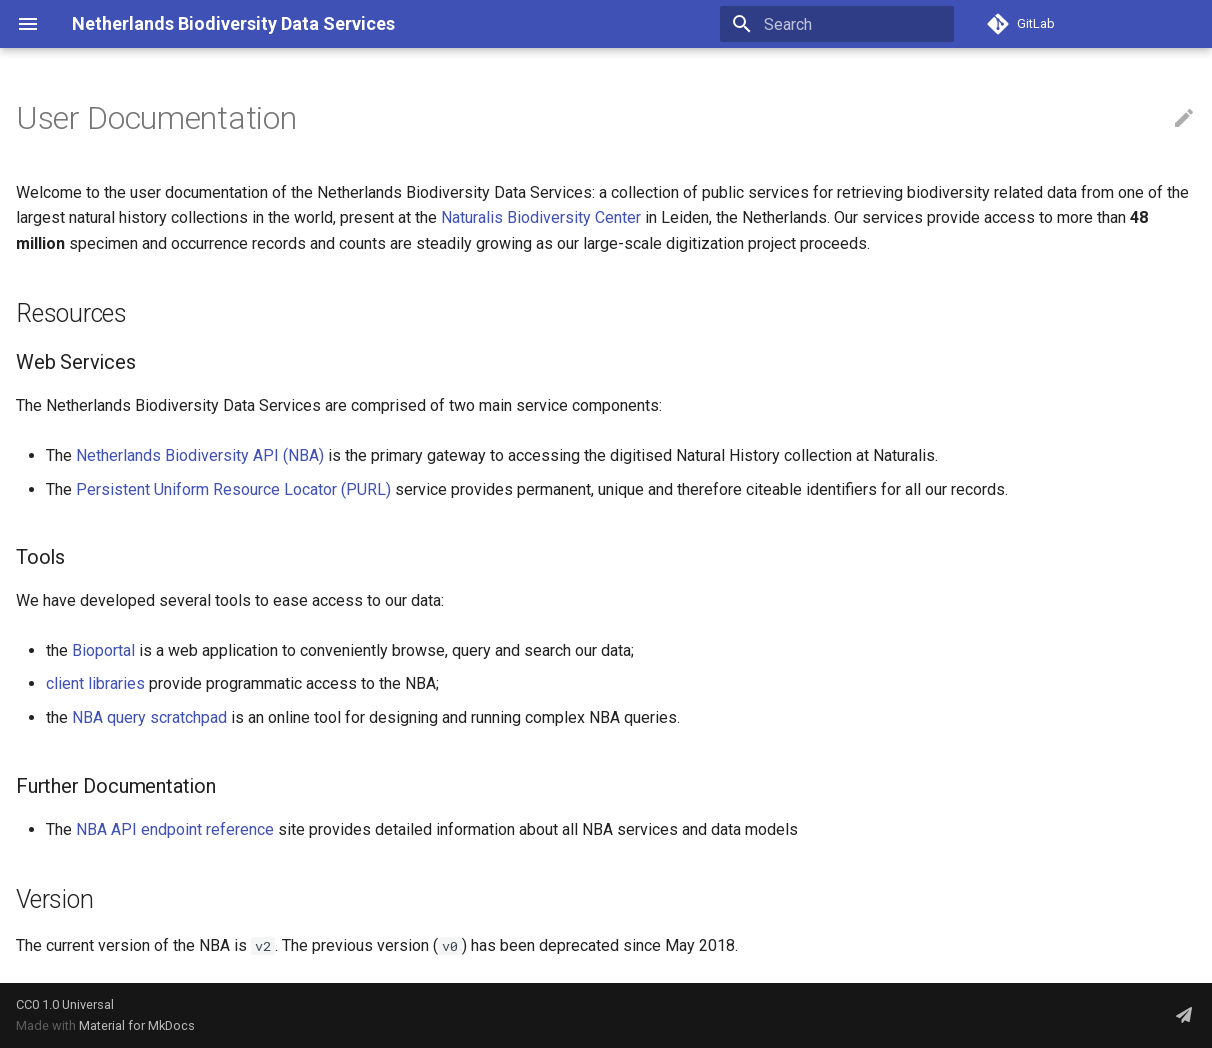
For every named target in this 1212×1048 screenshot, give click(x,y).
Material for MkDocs (137, 1025)
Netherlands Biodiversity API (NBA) (200, 455)
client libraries (95, 683)
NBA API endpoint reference (175, 829)
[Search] (837, 24)
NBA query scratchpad (149, 717)
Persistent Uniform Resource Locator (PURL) (233, 489)
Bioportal (103, 650)
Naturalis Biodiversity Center (541, 217)
